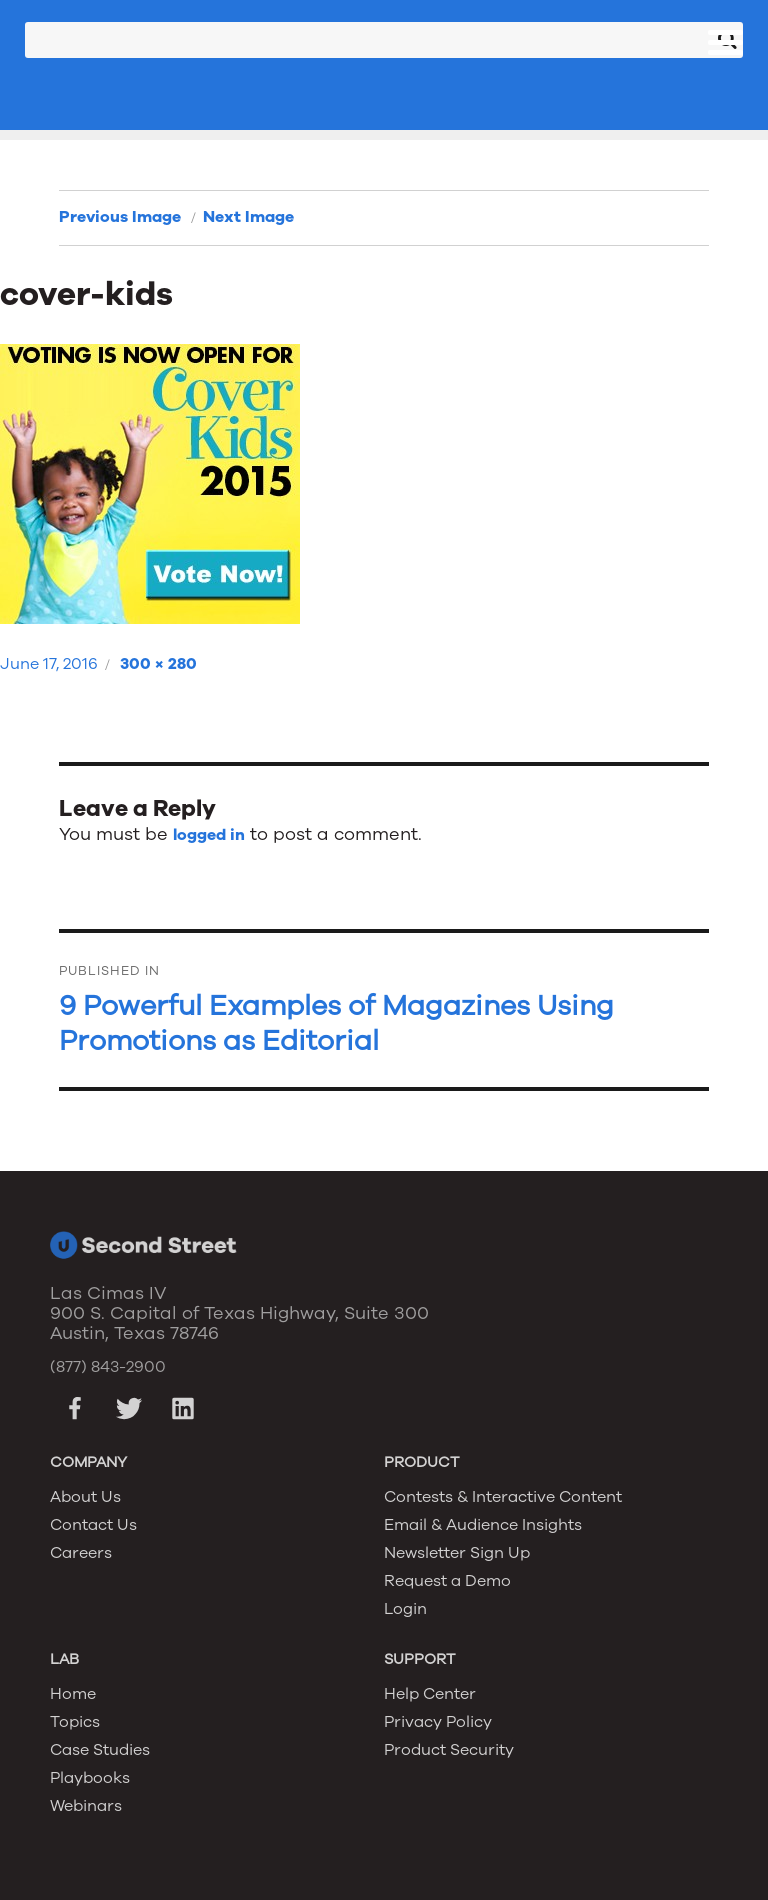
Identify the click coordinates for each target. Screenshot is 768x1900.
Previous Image (120, 217)
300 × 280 (158, 664)
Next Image (248, 217)
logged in (209, 835)
